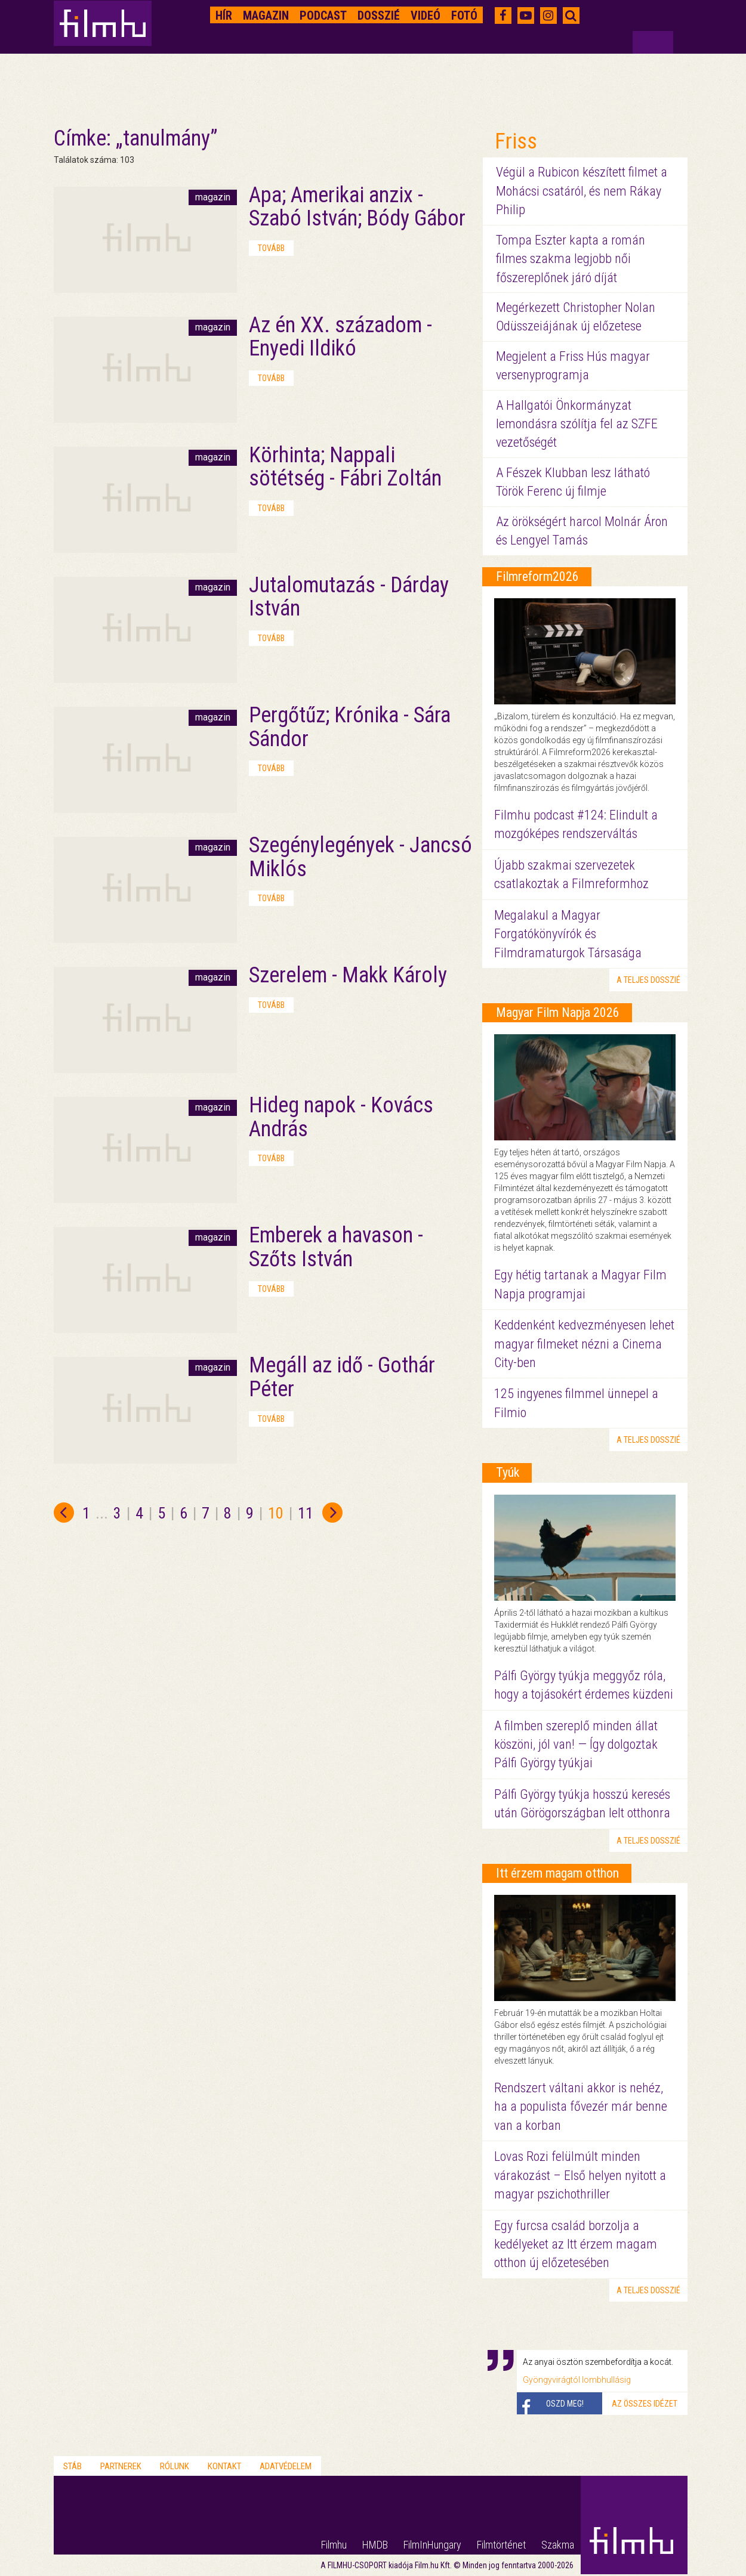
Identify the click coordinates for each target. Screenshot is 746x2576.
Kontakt (224, 2466)
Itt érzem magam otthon (557, 1873)
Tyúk (507, 1472)
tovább (271, 248)
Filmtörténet (501, 2544)
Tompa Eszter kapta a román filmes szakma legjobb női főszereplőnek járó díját (570, 259)
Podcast (323, 15)
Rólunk (174, 2466)
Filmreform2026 (537, 576)
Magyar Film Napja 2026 (557, 1012)
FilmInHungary (432, 2544)
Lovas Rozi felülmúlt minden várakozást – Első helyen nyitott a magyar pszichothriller (580, 2175)
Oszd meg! (565, 2403)
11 (305, 1513)
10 (275, 1513)
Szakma (557, 2544)
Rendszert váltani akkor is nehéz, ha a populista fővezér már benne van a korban (580, 2106)
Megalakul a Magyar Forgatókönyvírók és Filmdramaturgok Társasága (568, 934)
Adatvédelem (286, 2466)
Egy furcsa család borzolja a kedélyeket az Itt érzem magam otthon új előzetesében (575, 2244)
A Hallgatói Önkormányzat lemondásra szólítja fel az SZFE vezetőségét (577, 424)
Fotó (464, 15)
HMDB (375, 2544)
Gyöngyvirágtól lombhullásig (577, 2380)
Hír (223, 15)
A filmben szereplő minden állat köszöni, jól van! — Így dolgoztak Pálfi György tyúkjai (576, 1744)
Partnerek (120, 2466)
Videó (425, 15)
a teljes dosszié (648, 980)
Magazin (266, 15)
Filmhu (334, 2544)
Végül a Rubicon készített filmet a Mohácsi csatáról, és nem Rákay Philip (581, 191)
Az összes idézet (644, 2403)
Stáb (72, 2466)
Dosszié (378, 15)
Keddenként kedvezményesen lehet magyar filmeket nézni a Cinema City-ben (584, 1344)
